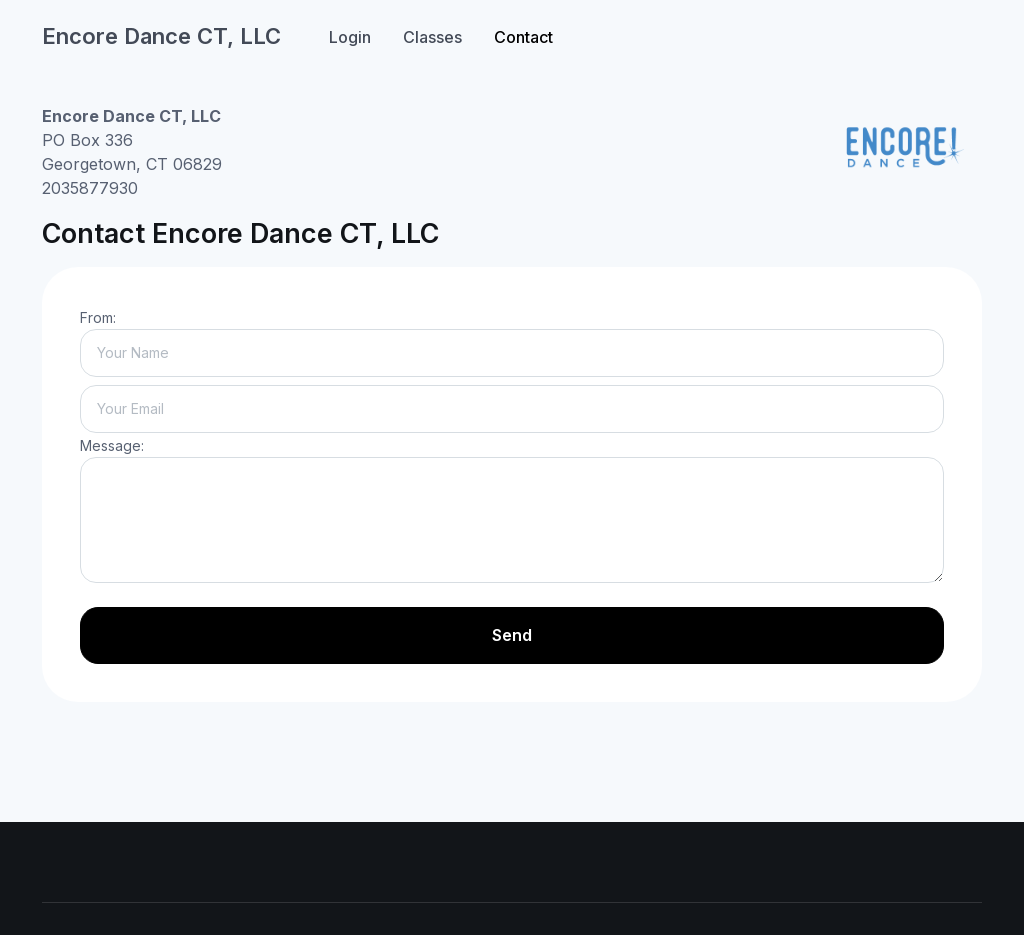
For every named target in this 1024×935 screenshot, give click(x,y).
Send (512, 635)
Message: (112, 445)
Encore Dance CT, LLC (161, 36)
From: (98, 317)
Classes (432, 37)
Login (350, 37)
